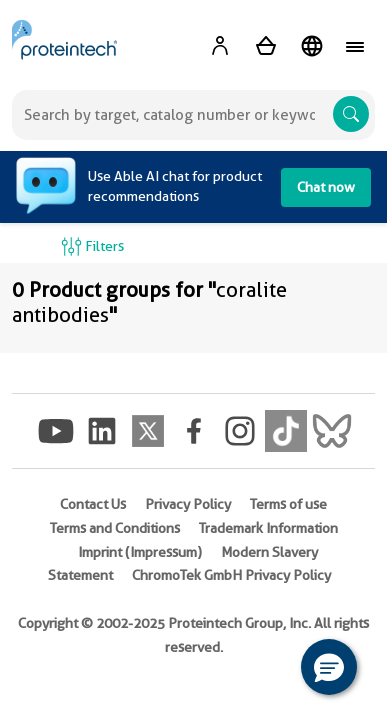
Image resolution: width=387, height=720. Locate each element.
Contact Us (93, 504)
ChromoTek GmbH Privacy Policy (231, 575)
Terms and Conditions (115, 528)
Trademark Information (268, 528)
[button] (329, 667)
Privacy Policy (188, 504)
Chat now (326, 187)
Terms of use (288, 504)
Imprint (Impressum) (140, 552)
